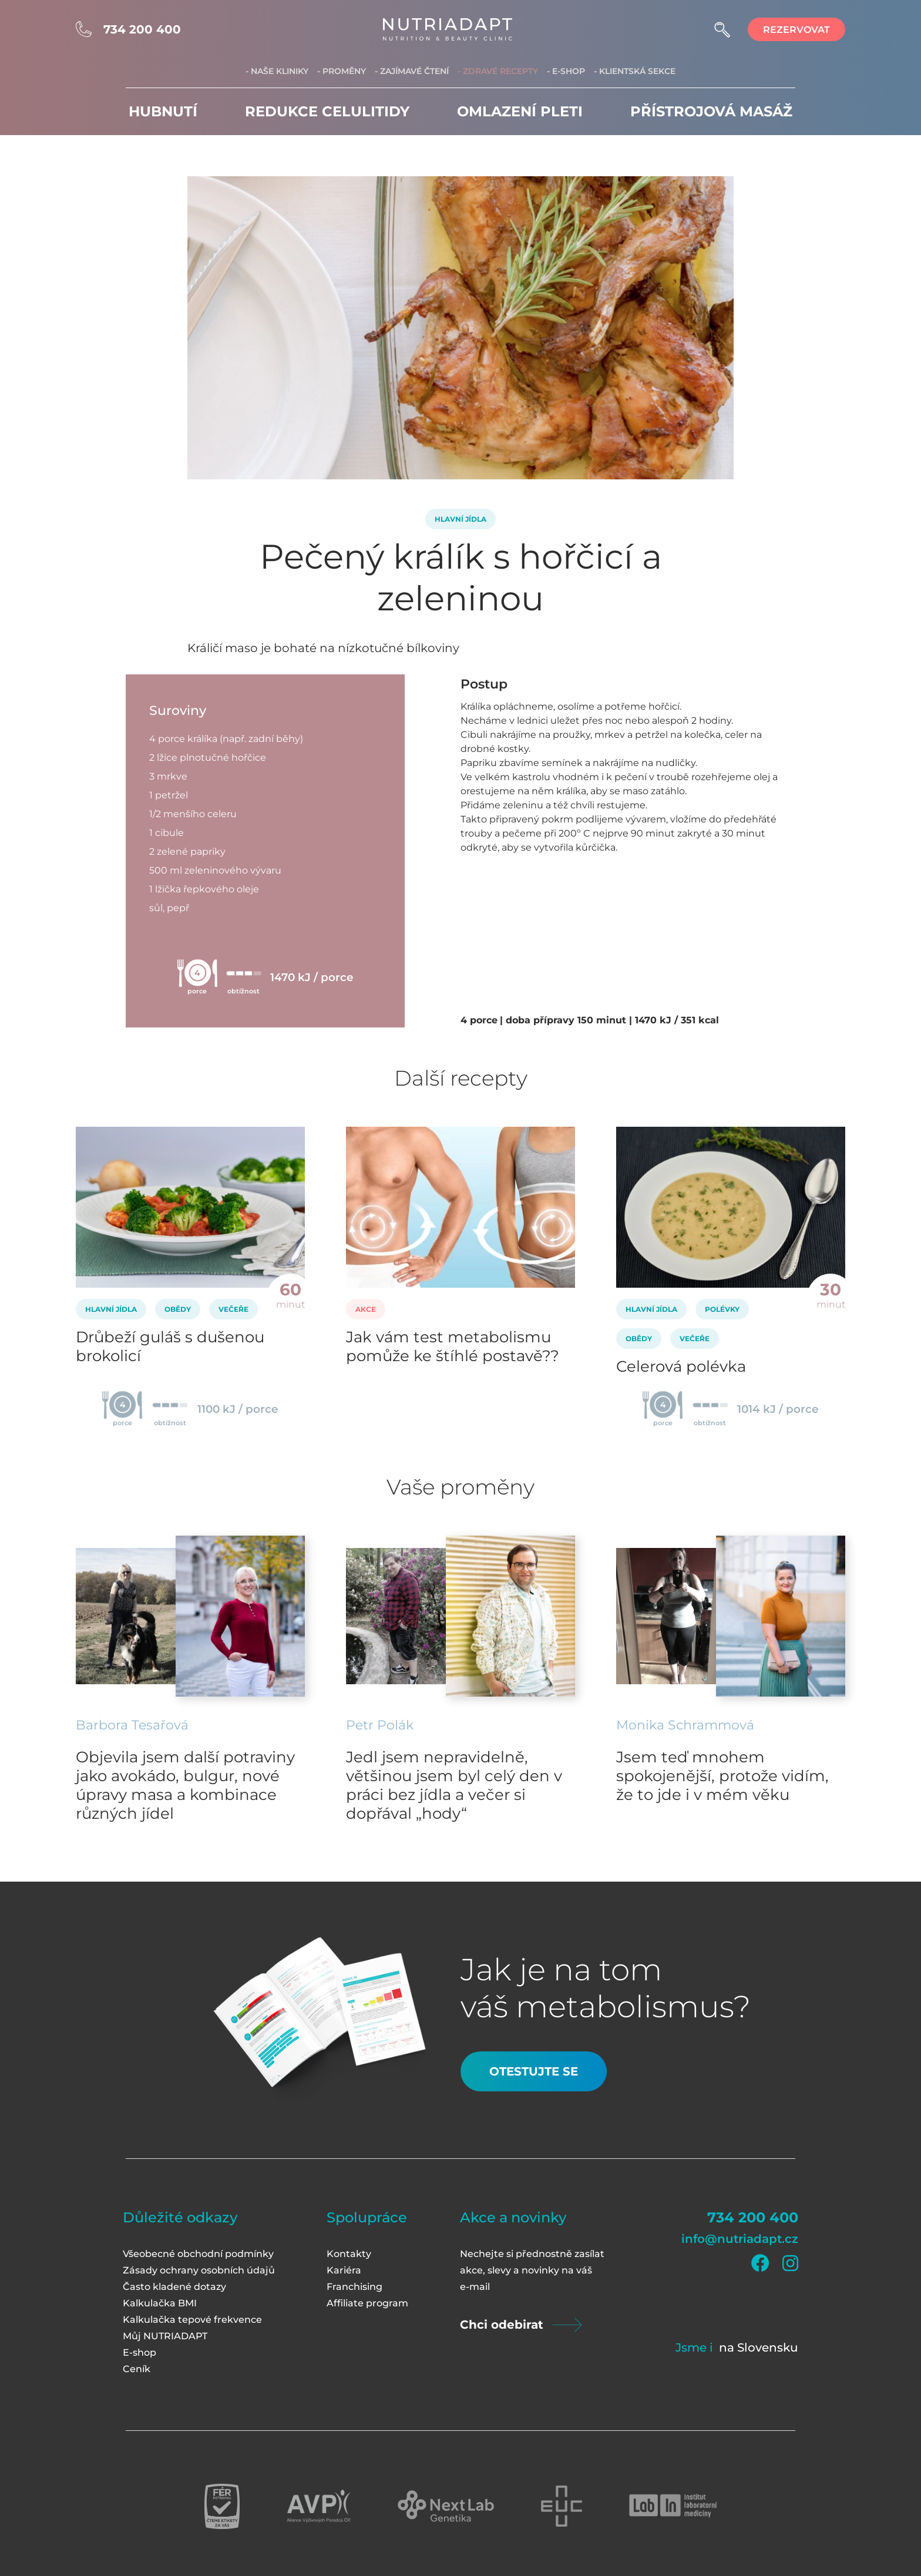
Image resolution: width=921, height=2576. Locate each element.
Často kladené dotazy (174, 2286)
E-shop (139, 2352)
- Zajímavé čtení (412, 71)
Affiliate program (367, 2303)
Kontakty (349, 2253)
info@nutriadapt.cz (739, 2239)
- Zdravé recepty (498, 71)
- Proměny (341, 71)
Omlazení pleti (520, 111)
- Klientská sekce (634, 71)
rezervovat (796, 29)
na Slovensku (758, 2347)
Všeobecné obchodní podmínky (198, 2253)
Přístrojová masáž (711, 111)
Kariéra (344, 2270)
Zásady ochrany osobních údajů (199, 2270)
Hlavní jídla (460, 519)
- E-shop (566, 71)
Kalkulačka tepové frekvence (192, 2319)
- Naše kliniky (277, 71)
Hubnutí (163, 111)
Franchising (354, 2286)
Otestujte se (533, 2071)
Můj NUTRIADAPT (165, 2336)
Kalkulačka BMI (160, 2303)
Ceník (136, 2369)
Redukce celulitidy (327, 111)
